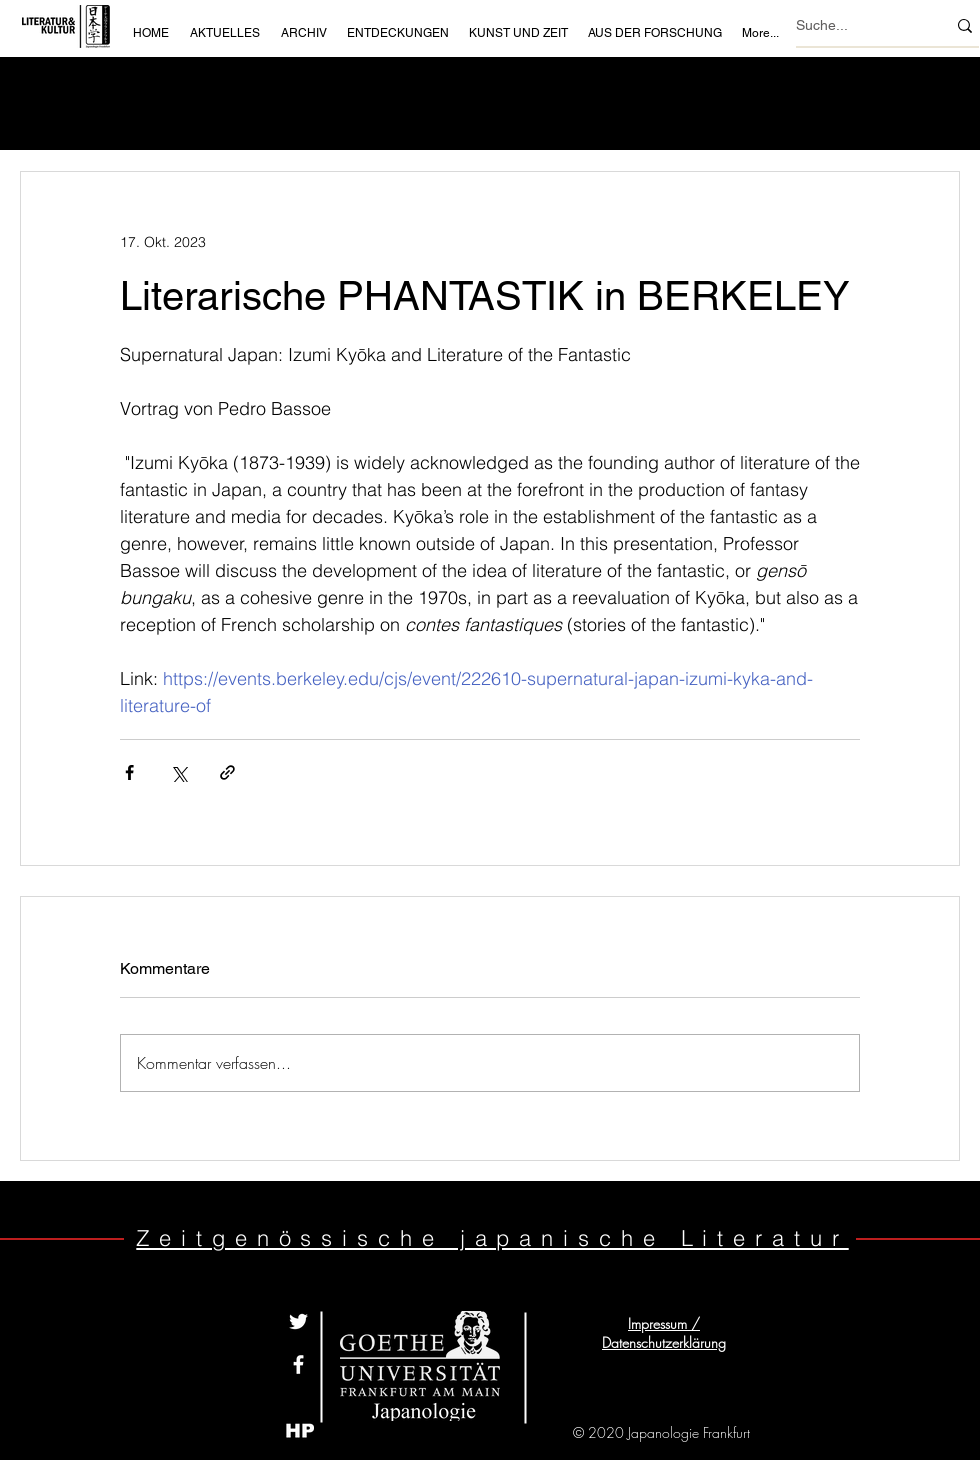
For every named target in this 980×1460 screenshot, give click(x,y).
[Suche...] (856, 25)
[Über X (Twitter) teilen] (178, 772)
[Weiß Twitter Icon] (298, 1321)
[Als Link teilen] (227, 772)
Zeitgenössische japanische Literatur (492, 1238)
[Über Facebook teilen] (129, 772)
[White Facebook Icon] (298, 1364)
